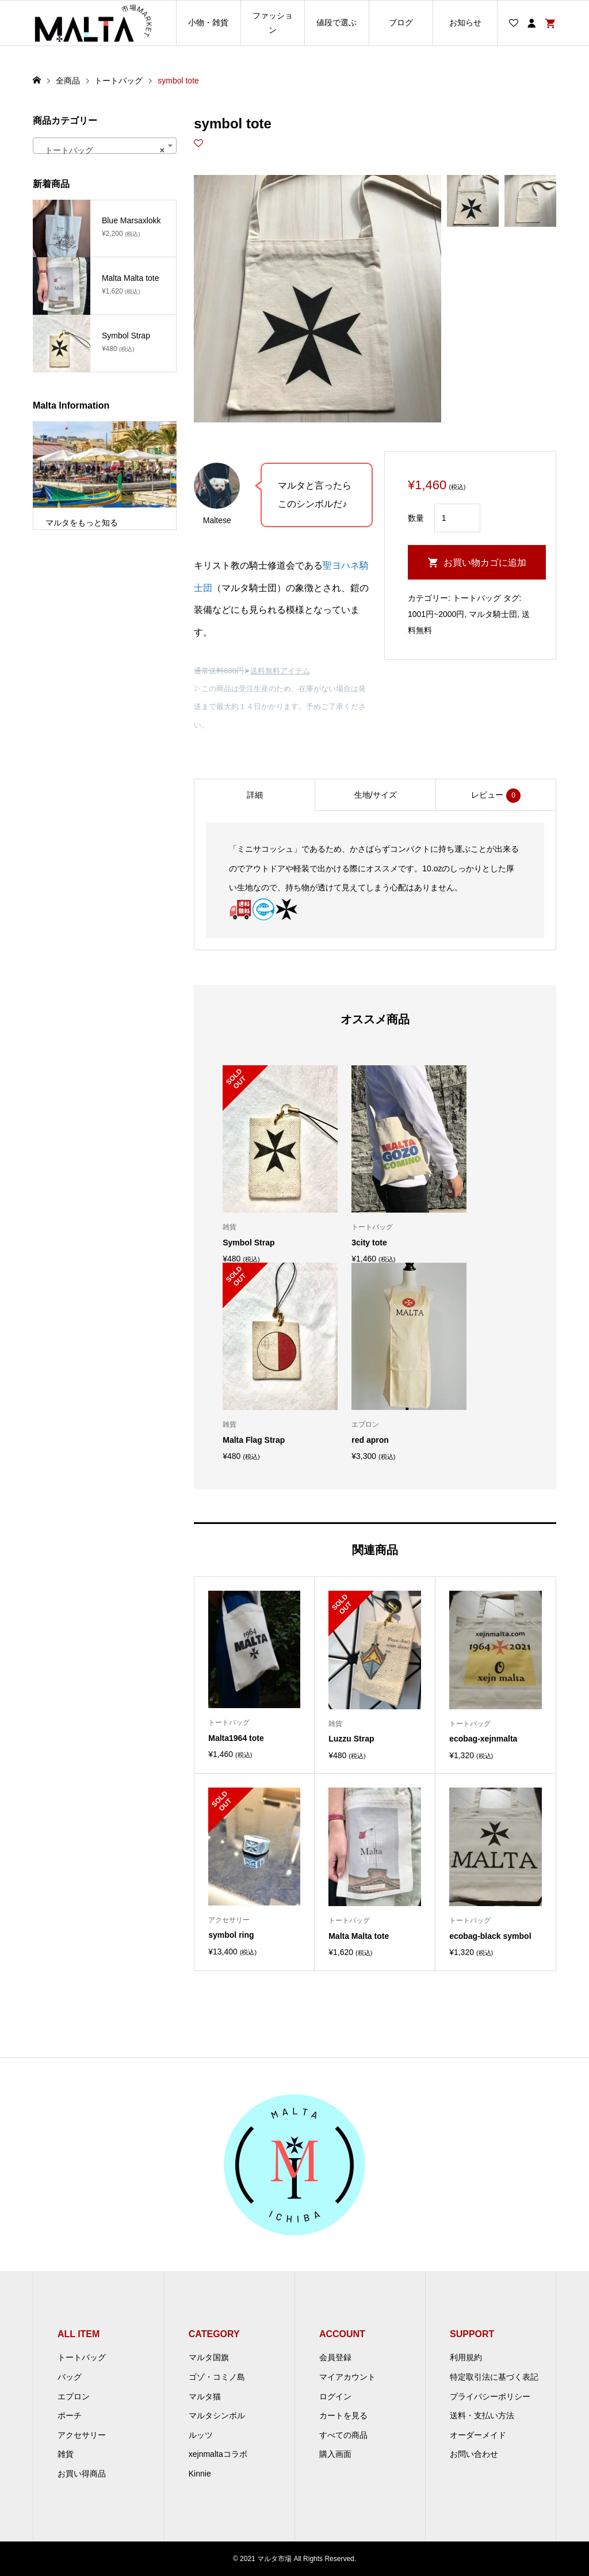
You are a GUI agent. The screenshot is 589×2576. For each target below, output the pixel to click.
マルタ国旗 (209, 2357)
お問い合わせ (474, 2454)
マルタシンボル (217, 2415)
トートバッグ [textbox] (101, 150)
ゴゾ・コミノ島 (217, 2376)
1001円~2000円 (436, 614)
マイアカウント (347, 2376)
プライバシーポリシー (490, 2396)
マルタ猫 (205, 2396)
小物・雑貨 (208, 22)
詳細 (255, 794)
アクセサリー (82, 2435)
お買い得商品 (82, 2473)
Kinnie (200, 2473)
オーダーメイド (478, 2435)
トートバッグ (477, 598)
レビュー (496, 795)
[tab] (254, 795)
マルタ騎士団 (493, 614)
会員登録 (335, 2357)
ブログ (401, 22)
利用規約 (466, 2357)
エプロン (74, 2396)
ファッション (273, 23)
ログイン (335, 2396)
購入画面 (335, 2454)
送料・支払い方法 (482, 2415)
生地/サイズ (375, 794)
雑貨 (66, 2454)
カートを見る (343, 2415)
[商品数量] (457, 518)
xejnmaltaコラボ (218, 2454)
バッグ (70, 2376)
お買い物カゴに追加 (484, 562)
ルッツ (201, 2435)
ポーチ (70, 2415)
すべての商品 (343, 2435)
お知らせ (465, 22)
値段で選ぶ (336, 22)
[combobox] (105, 146)
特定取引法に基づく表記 (494, 2376)
